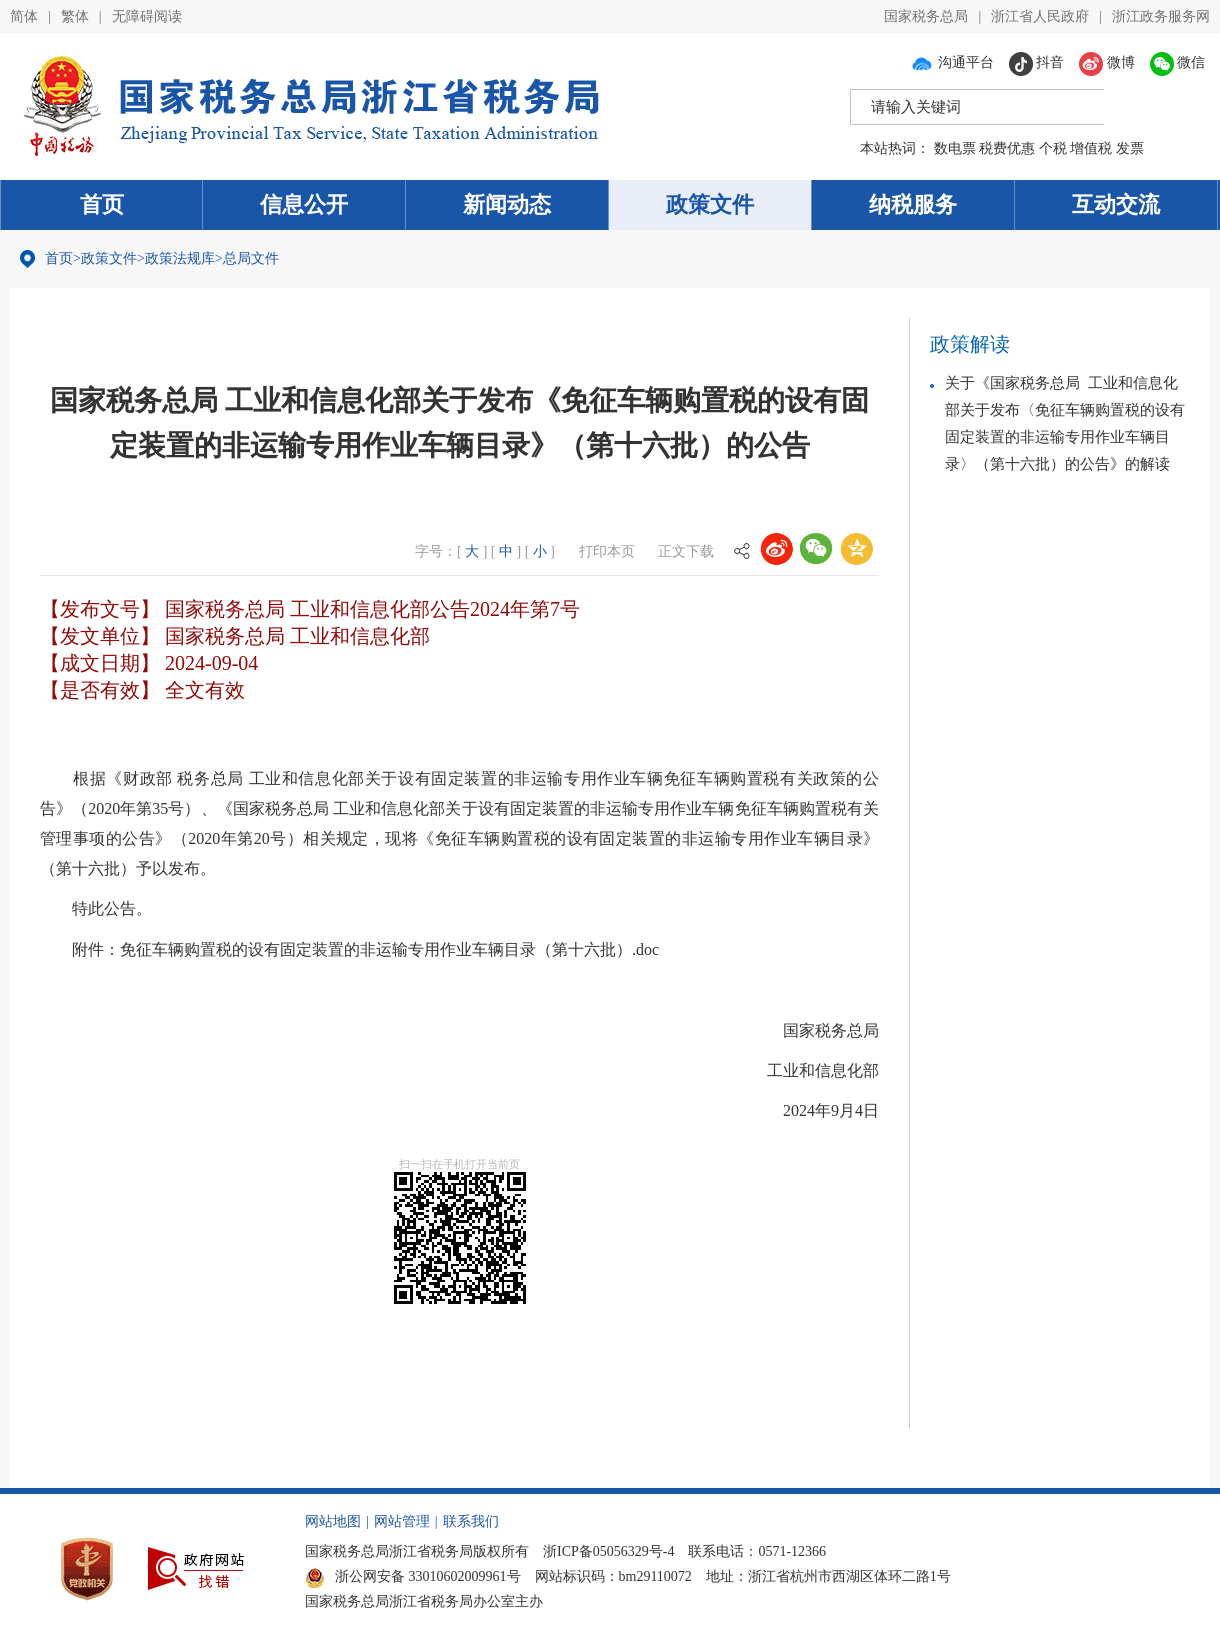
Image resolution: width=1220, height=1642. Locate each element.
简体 (24, 16)
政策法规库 (180, 258)
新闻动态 (507, 204)
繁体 (75, 16)
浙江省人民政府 (1040, 16)
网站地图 (333, 1519)
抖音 (1037, 62)
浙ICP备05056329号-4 (608, 1549)
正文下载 (686, 551)
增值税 (1091, 148)
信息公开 (304, 204)
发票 (1130, 148)
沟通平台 (952, 62)
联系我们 (471, 1519)
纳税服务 (913, 204)
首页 (102, 204)
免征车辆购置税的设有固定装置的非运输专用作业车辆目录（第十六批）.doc (389, 948)
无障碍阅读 (147, 16)
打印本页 (607, 551)
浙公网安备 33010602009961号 (413, 1574)
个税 (1053, 148)
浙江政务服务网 (1161, 16)
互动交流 (1116, 204)
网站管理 (402, 1519)
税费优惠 (1007, 148)
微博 (1107, 62)
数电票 (955, 148)
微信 (1178, 62)
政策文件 (710, 204)
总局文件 (251, 258)
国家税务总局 (926, 16)
